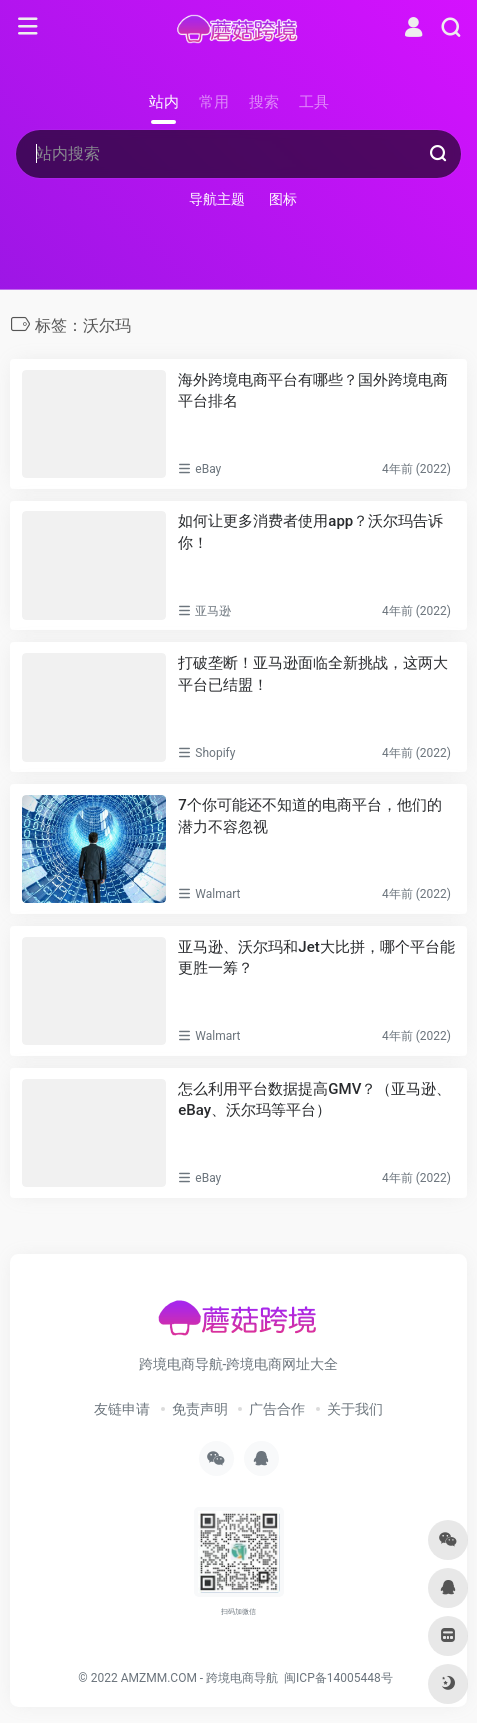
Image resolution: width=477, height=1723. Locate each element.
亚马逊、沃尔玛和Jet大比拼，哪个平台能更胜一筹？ (316, 957)
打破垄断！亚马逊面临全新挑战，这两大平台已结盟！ (313, 673)
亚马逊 (213, 611)
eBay (208, 469)
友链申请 (122, 1409)
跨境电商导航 (242, 1678)
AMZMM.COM (159, 1678)
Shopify (215, 753)
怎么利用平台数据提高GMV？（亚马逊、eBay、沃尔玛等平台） (314, 1099)
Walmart (217, 894)
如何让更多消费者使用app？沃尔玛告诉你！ (310, 531)
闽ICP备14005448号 (338, 1678)
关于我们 (355, 1409)
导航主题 (217, 199)
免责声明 (200, 1409)
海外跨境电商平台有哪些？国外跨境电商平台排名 (313, 390)
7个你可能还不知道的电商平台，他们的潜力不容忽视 (310, 815)
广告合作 (277, 1409)
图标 (283, 199)
